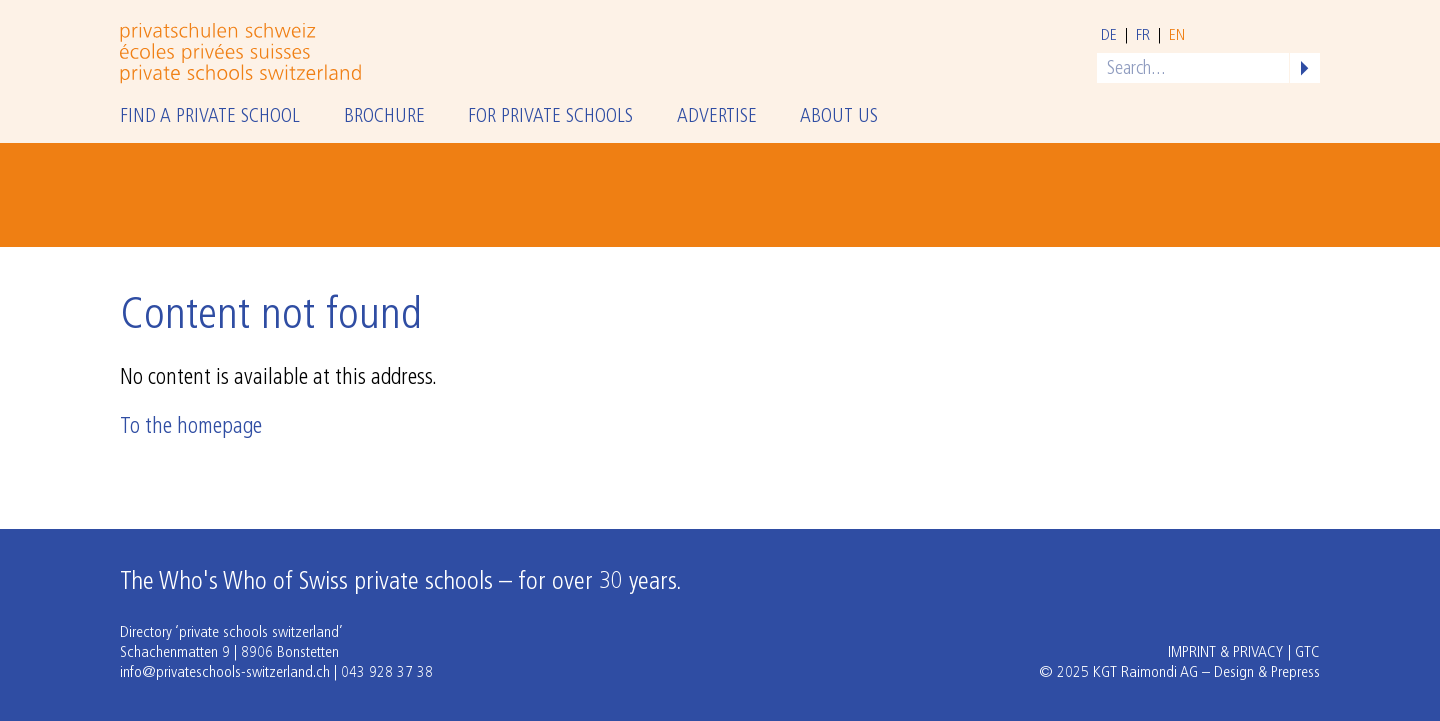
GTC (1307, 653)
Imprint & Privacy (1226, 653)
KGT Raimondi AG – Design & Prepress (1206, 673)
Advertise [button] (717, 117)
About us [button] (839, 117)
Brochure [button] (384, 117)
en (1177, 36)
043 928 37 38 (387, 673)
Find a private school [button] (210, 117)
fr (1143, 36)
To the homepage (191, 427)
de (1109, 36)
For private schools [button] (550, 117)
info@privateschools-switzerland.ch (225, 673)
